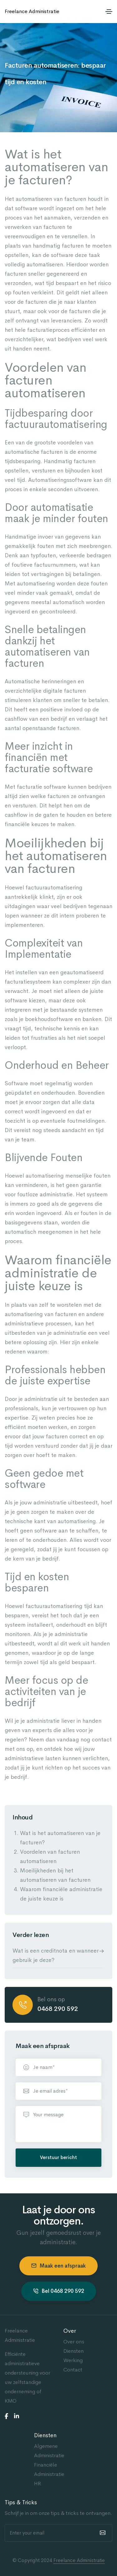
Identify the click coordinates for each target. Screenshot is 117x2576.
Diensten (73, 2351)
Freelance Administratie (32, 11)
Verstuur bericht (58, 2157)
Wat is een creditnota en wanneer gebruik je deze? (55, 1955)
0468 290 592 (57, 2009)
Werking (73, 2360)
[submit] (101, 2533)
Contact (72, 2369)
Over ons (73, 2341)
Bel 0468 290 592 (58, 2291)
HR (37, 2483)
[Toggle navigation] (108, 11)
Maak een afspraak (58, 2266)
